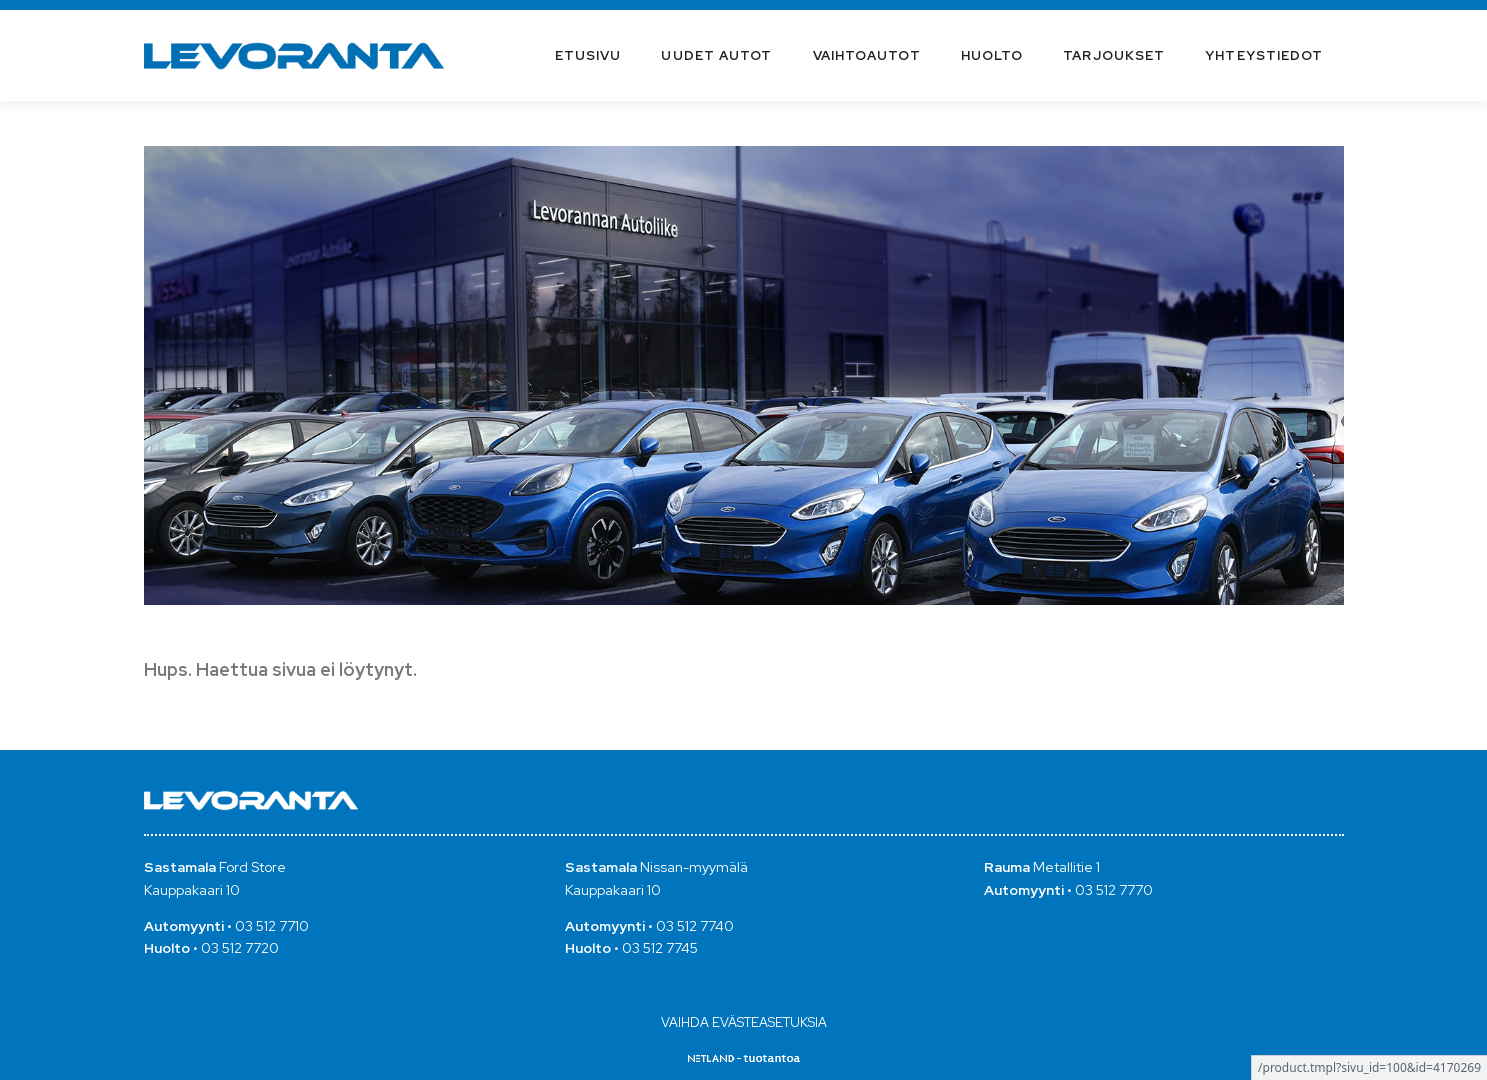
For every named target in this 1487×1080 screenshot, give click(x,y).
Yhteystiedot (1264, 55)
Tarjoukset (1114, 55)
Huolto (992, 55)
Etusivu (588, 55)
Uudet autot (716, 55)
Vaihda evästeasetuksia (744, 1022)
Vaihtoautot (867, 55)
